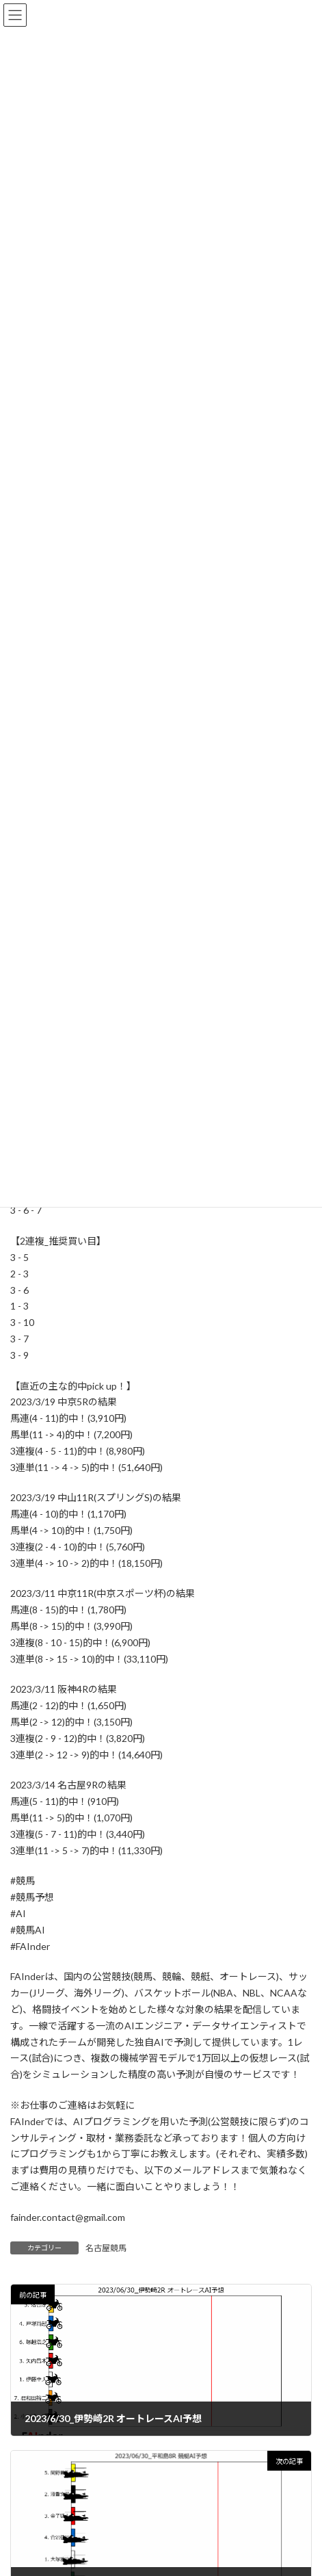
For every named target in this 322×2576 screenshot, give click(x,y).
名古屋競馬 (105, 2248)
